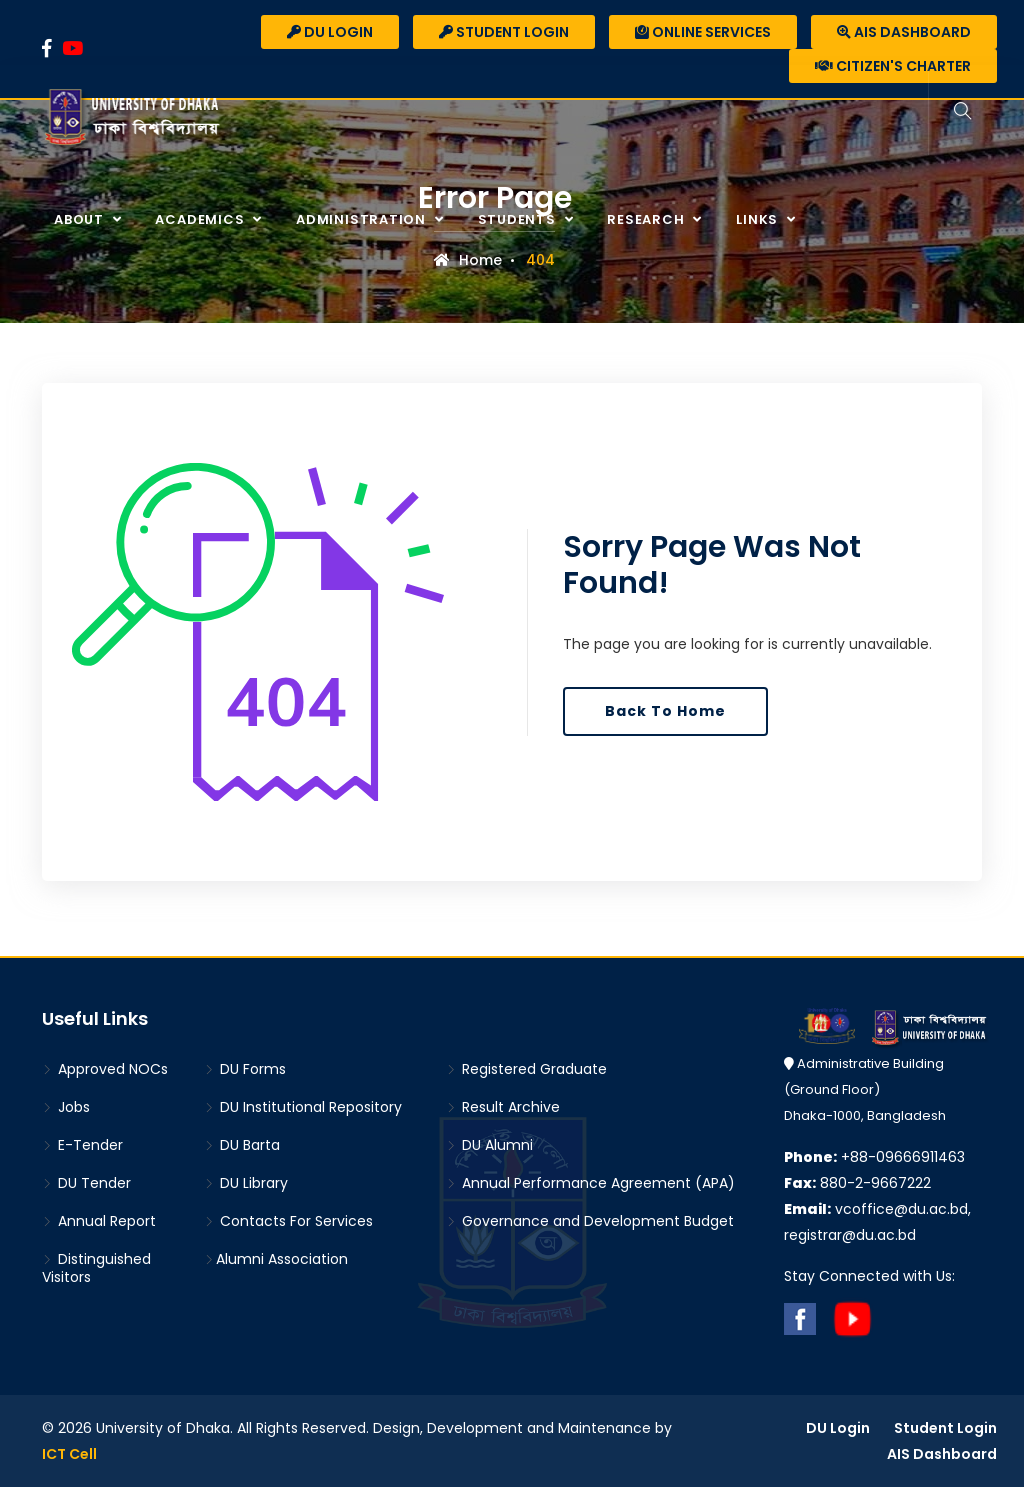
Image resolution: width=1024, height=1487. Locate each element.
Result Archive (503, 1107)
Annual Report (99, 1221)
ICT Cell (69, 1454)
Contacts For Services (288, 1221)
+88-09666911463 (874, 1157)
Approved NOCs (105, 1069)
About (81, 219)
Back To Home (665, 711)
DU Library (246, 1183)
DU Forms (245, 1069)
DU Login (330, 32)
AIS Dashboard (904, 32)
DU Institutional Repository (303, 1107)
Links (759, 219)
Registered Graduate (526, 1069)
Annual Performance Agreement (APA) (590, 1183)
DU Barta (242, 1145)
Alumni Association (276, 1259)
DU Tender (86, 1183)
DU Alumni (489, 1145)
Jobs (66, 1107)
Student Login (504, 32)
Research (647, 219)
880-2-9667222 (857, 1183)
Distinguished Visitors (96, 1268)
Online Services (703, 32)
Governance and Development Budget (590, 1221)
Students (519, 219)
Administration (363, 219)
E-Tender (82, 1145)
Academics (201, 219)
